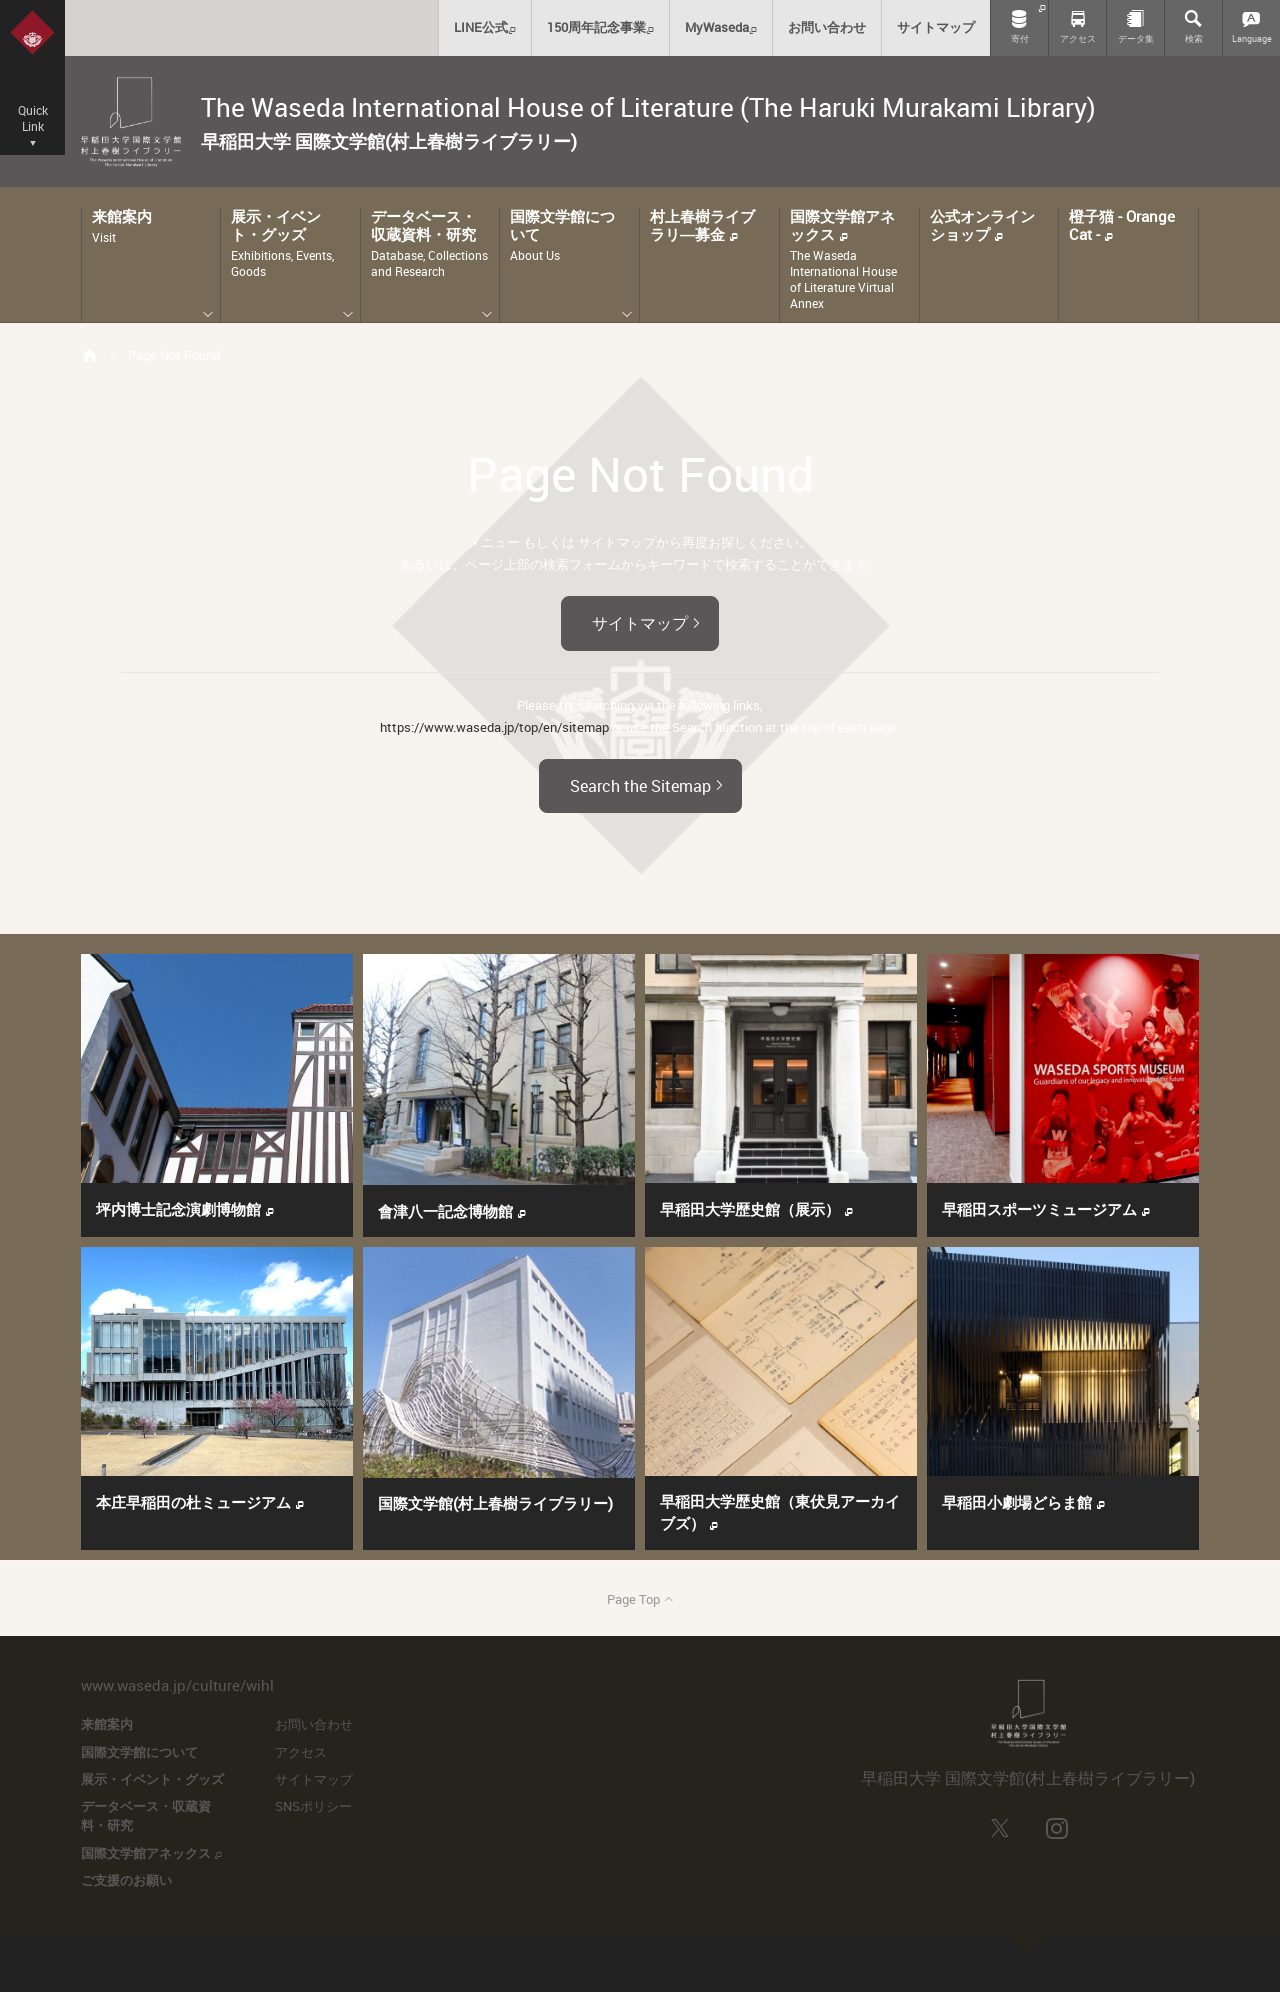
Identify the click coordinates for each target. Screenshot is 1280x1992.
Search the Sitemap (649, 784)
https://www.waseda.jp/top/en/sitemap (494, 727)
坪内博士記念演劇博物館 (185, 1209)
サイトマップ (649, 622)
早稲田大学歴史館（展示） (757, 1209)
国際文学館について (139, 1752)
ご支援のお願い (126, 1880)
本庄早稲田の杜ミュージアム (200, 1502)
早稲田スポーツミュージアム (1046, 1209)
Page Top (640, 1598)
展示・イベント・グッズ (152, 1779)
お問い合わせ (314, 1724)
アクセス (301, 1752)
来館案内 (107, 1724)
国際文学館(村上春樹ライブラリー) (495, 1503)
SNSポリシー (313, 1806)
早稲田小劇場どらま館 (1024, 1502)
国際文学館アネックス (151, 1853)
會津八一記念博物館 (452, 1211)
